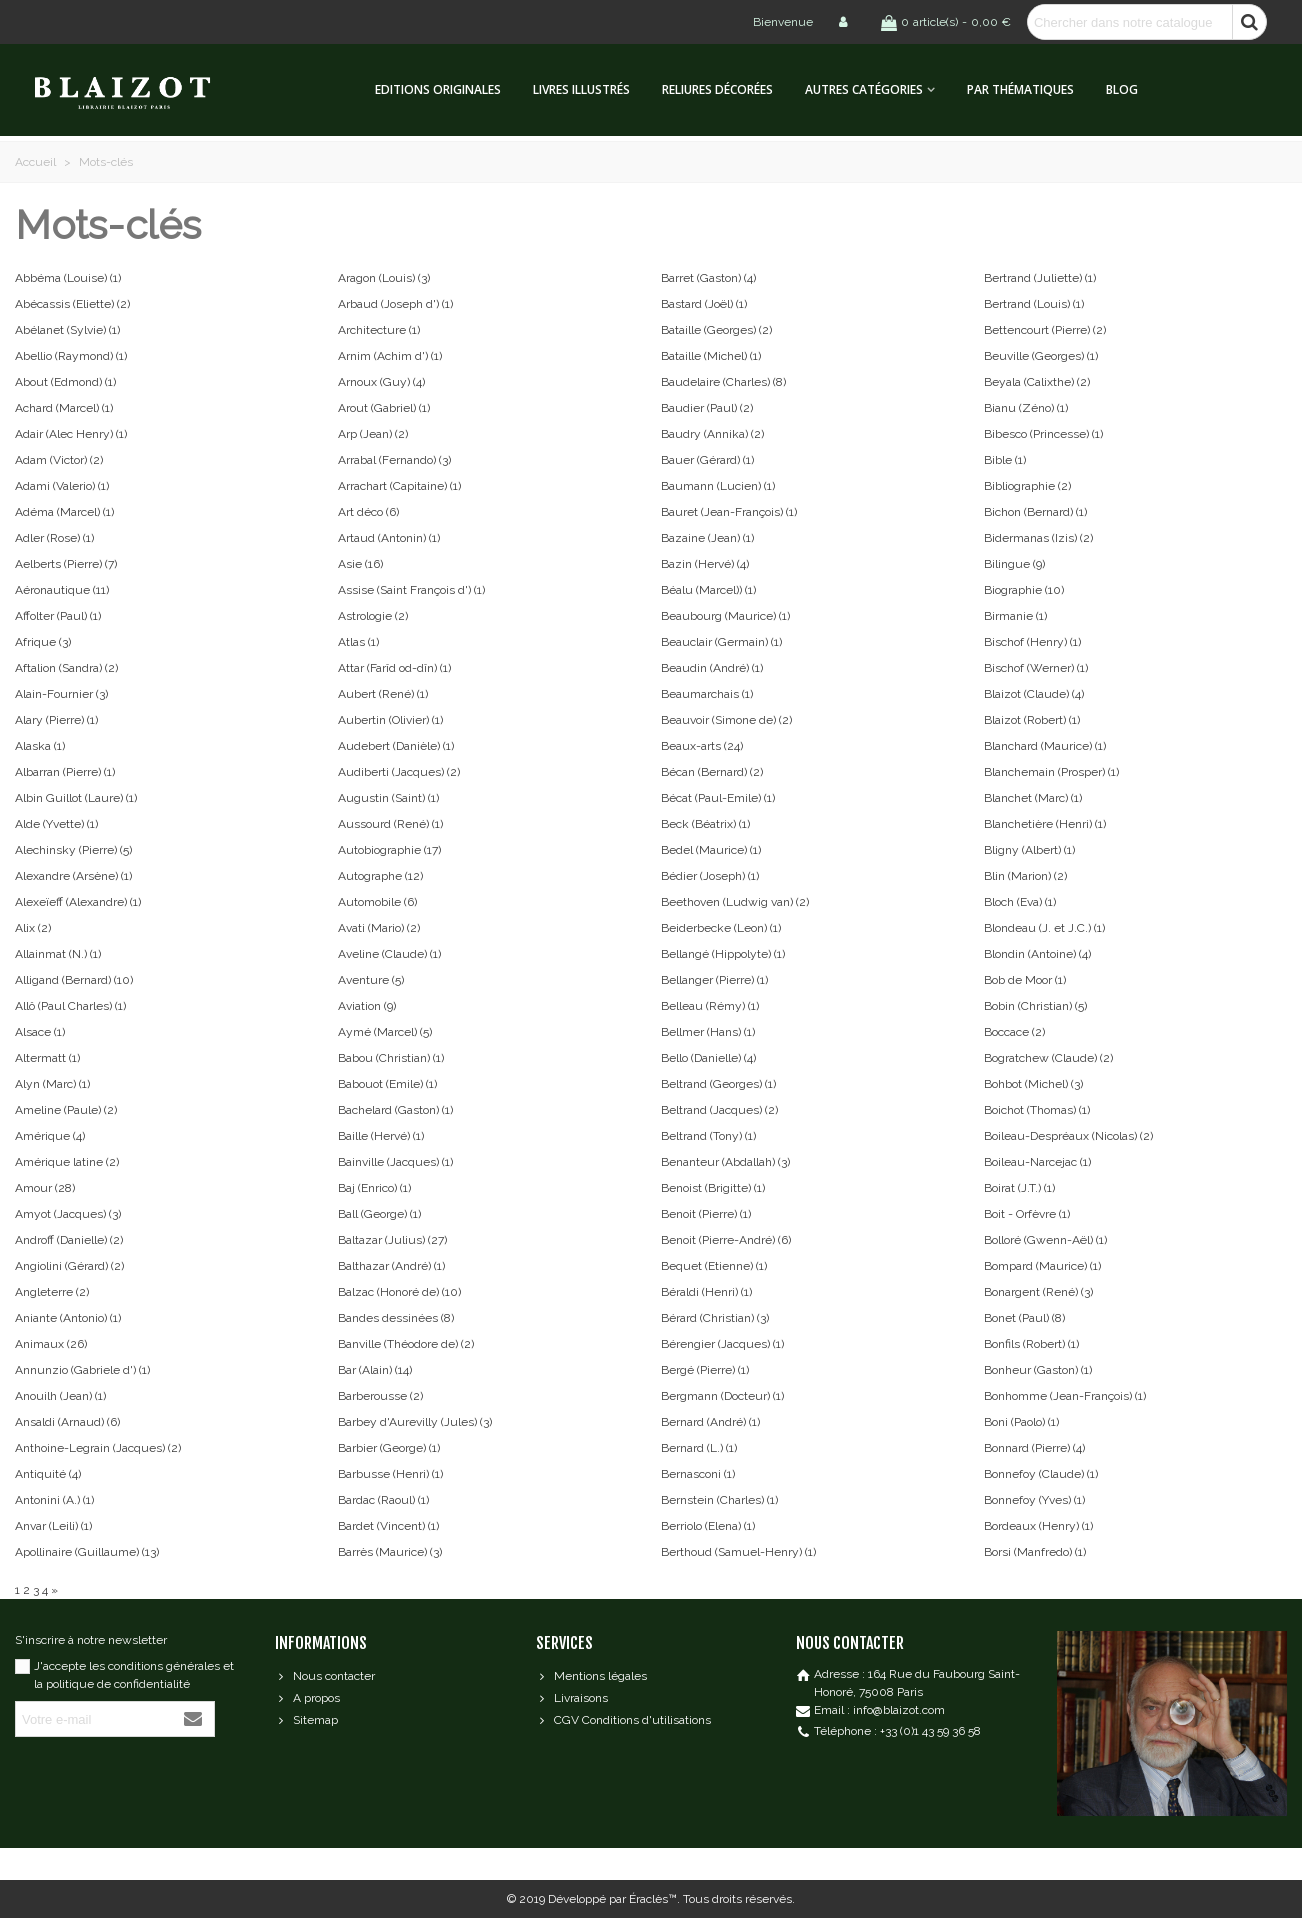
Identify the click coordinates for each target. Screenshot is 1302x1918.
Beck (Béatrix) (705, 824)
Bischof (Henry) (1032, 642)
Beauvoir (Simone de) (726, 720)
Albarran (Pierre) (65, 772)
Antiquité (48, 1474)
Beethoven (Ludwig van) (735, 902)
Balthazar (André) (391, 1266)
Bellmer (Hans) (708, 1032)
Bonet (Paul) (1024, 1318)
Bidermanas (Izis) (1038, 538)
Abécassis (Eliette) (72, 304)
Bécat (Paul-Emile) (718, 798)
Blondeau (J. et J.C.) (1044, 928)
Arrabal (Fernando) (394, 460)
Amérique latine (67, 1162)
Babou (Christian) (391, 1058)
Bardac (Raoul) (383, 1500)
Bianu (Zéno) (1026, 408)
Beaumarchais (707, 694)
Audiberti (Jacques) (399, 772)
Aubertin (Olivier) (390, 720)
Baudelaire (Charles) (723, 382)
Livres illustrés (581, 89)
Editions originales (438, 89)
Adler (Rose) (54, 538)
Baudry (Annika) (712, 434)
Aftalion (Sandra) (66, 668)
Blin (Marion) (1025, 876)
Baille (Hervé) (381, 1136)
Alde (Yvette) (56, 824)
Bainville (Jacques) (395, 1162)
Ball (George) (379, 1214)
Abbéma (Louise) (68, 278)
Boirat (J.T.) (1019, 1188)
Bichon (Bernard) (1035, 512)
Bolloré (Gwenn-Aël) (1045, 1240)
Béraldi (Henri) (706, 1292)
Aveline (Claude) (389, 954)
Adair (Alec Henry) (71, 434)
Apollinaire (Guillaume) (87, 1552)
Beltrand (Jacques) (719, 1110)
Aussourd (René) (390, 824)
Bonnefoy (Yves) (1034, 1500)
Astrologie (373, 616)
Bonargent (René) (1038, 1292)
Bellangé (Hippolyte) (723, 954)
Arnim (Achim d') (390, 356)
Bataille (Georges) (716, 330)
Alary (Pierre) (56, 720)
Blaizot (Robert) (1032, 720)
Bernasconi (698, 1474)
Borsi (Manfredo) (1035, 1552)
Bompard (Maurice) (1042, 1266)
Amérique (50, 1136)
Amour (45, 1188)
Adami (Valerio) (62, 486)
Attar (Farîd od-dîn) (394, 668)
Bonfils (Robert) (1031, 1344)
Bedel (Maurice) (711, 850)
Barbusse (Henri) (390, 1474)
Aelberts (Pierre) (66, 564)
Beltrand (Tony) (708, 1136)
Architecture (379, 330)
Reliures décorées (717, 89)
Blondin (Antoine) (1037, 954)
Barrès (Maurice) (390, 1552)
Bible (1005, 460)
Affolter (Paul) (58, 616)
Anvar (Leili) (53, 1526)
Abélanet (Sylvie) (67, 330)
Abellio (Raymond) (71, 356)
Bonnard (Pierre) (1034, 1448)
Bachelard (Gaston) (395, 1110)
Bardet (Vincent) (388, 1526)
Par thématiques (1020, 89)
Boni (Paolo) (1021, 1422)
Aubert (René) (383, 694)
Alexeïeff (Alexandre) (78, 902)
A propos (307, 1698)
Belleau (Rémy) (710, 1006)
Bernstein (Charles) (719, 1500)
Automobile (377, 902)
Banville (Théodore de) (406, 1344)
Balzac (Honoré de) (399, 1292)
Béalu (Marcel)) (708, 590)
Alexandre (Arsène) (73, 876)
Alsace (40, 1032)
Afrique (43, 642)
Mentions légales (591, 1676)
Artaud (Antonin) (389, 538)
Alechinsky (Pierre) (73, 850)
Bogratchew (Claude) (1048, 1058)
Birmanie (1015, 616)
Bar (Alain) (375, 1370)
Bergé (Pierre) (705, 1370)
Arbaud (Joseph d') (395, 304)
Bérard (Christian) (715, 1318)
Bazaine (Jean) (707, 538)
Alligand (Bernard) (74, 980)
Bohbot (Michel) (1033, 1084)
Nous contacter (325, 1676)
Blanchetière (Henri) (1045, 824)
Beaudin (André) (712, 668)
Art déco (368, 512)
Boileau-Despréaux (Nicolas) (1068, 1136)
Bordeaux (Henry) (1038, 1526)
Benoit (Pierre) (706, 1214)
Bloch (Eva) (1020, 902)
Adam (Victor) (59, 460)
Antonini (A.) (54, 1500)
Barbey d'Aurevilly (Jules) (415, 1422)
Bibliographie (1027, 486)
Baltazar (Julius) (392, 1240)
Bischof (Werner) (1036, 668)
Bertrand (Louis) (1034, 304)
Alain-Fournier (61, 694)
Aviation (367, 1006)
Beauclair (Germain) (721, 642)
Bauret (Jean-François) (729, 512)
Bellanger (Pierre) (714, 980)
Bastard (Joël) (704, 304)
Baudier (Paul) (707, 408)
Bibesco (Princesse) (1043, 434)
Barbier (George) (389, 1448)
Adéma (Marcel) (64, 512)
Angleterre (52, 1292)
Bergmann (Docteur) (722, 1396)
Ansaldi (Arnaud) (67, 1422)
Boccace (1014, 1032)
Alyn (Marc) (52, 1084)
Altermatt (47, 1058)
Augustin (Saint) (388, 798)
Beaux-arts (702, 746)
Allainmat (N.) (58, 954)
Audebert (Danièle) (396, 746)
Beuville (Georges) (1041, 356)
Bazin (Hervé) (705, 564)
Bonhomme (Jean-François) (1065, 1396)
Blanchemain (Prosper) (1051, 772)
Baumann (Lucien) (718, 486)
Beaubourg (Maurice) (725, 616)
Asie (360, 564)
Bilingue (1014, 564)
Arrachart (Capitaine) (399, 486)
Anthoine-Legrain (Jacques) (98, 1448)
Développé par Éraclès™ (612, 1899)
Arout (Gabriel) (384, 408)
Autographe (380, 876)
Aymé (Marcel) (385, 1032)
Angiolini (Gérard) (69, 1266)
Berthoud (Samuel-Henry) (738, 1552)
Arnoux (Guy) (381, 382)
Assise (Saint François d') (411, 590)
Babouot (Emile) (387, 1084)
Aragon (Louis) (384, 278)
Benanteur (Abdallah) (725, 1162)
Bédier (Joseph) (710, 876)
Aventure (371, 980)
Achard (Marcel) (64, 408)
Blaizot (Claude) (1034, 694)
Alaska (40, 746)
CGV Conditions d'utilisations (623, 1720)
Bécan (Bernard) (712, 772)
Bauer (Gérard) (707, 460)
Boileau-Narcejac (1037, 1162)
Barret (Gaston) (708, 278)
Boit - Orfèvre (1027, 1214)
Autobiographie (389, 850)
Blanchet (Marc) (1033, 798)
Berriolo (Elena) (708, 1526)
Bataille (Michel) (711, 356)
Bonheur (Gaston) (1038, 1370)
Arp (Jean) (373, 434)
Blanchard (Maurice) (1045, 746)
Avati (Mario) (379, 928)
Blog (1122, 89)
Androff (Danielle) (69, 1240)
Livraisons (572, 1698)
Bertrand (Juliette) (1040, 278)
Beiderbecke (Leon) (721, 928)
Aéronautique (62, 590)
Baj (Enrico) (374, 1188)
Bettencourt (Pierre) (1045, 330)
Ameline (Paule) (66, 1110)
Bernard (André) (710, 1422)
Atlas (358, 642)
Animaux (51, 1344)
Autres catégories (864, 89)
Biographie (1024, 590)
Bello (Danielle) (708, 1058)
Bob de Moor (1025, 980)
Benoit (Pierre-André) (726, 1240)
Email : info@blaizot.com (879, 1710)
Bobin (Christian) (1035, 1006)
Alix (33, 928)
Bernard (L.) (699, 1448)
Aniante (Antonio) (68, 1318)
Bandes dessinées (396, 1318)
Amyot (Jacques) (68, 1214)
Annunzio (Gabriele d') (82, 1370)
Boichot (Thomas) (1037, 1110)
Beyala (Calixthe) (1037, 382)
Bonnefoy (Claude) (1041, 1474)
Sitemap (306, 1720)
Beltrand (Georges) (718, 1084)
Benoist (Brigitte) (713, 1188)
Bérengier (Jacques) (722, 1344)
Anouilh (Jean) (60, 1396)
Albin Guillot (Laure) (76, 798)
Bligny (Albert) (1029, 850)
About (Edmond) (65, 382)
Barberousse (380, 1396)
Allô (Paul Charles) (70, 1006)
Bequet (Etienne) (714, 1266)
